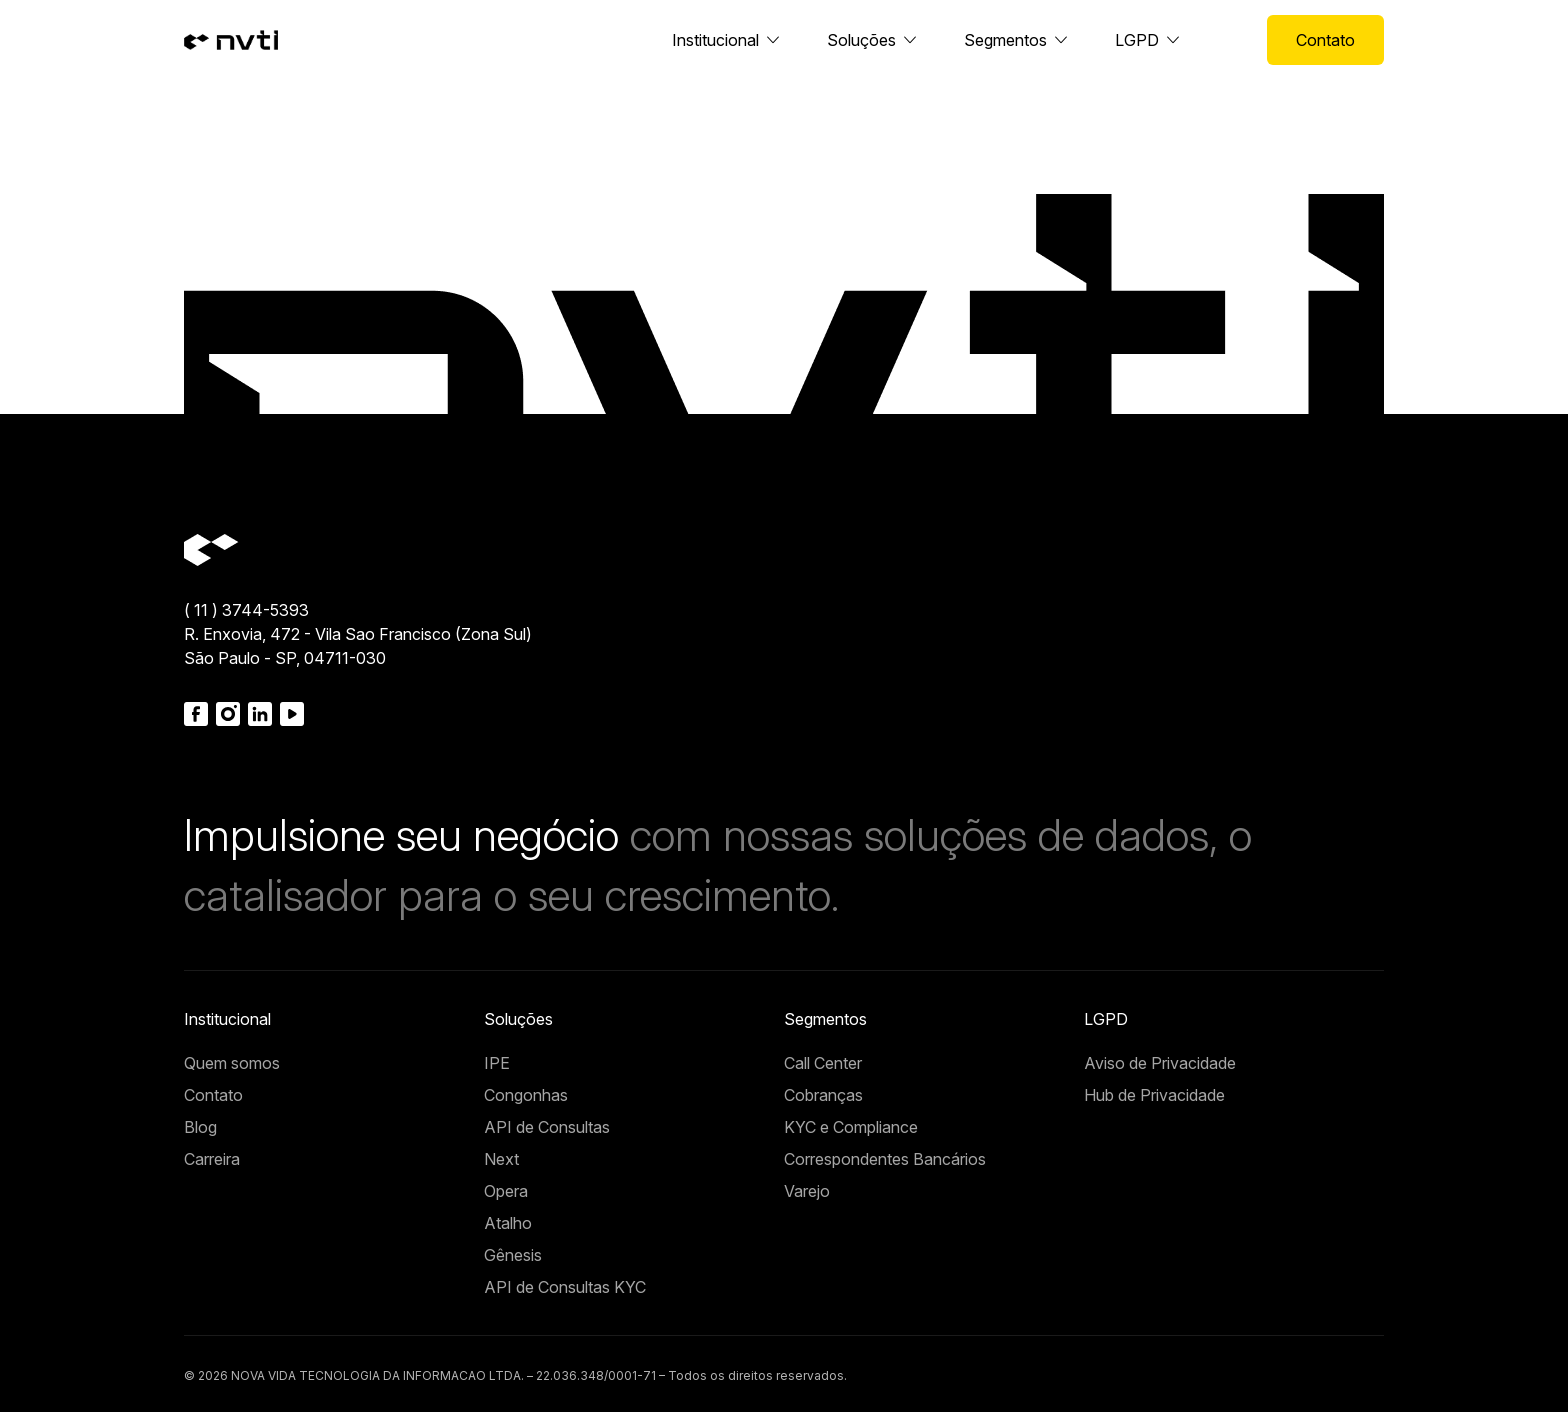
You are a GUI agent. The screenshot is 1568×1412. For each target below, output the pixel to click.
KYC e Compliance (851, 1127)
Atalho (508, 1223)
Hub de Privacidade (1154, 1095)
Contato (1325, 40)
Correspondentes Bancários (885, 1159)
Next (501, 1159)
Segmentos (1005, 40)
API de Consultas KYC (565, 1287)
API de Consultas (547, 1127)
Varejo (807, 1191)
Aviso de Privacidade (1160, 1063)
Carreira (212, 1159)
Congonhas (526, 1095)
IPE (497, 1063)
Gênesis (513, 1255)
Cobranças (823, 1095)
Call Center (823, 1063)
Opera (506, 1191)
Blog (200, 1127)
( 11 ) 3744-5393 (246, 610)
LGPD (1137, 40)
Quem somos (232, 1063)
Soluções (861, 40)
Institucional (715, 40)
